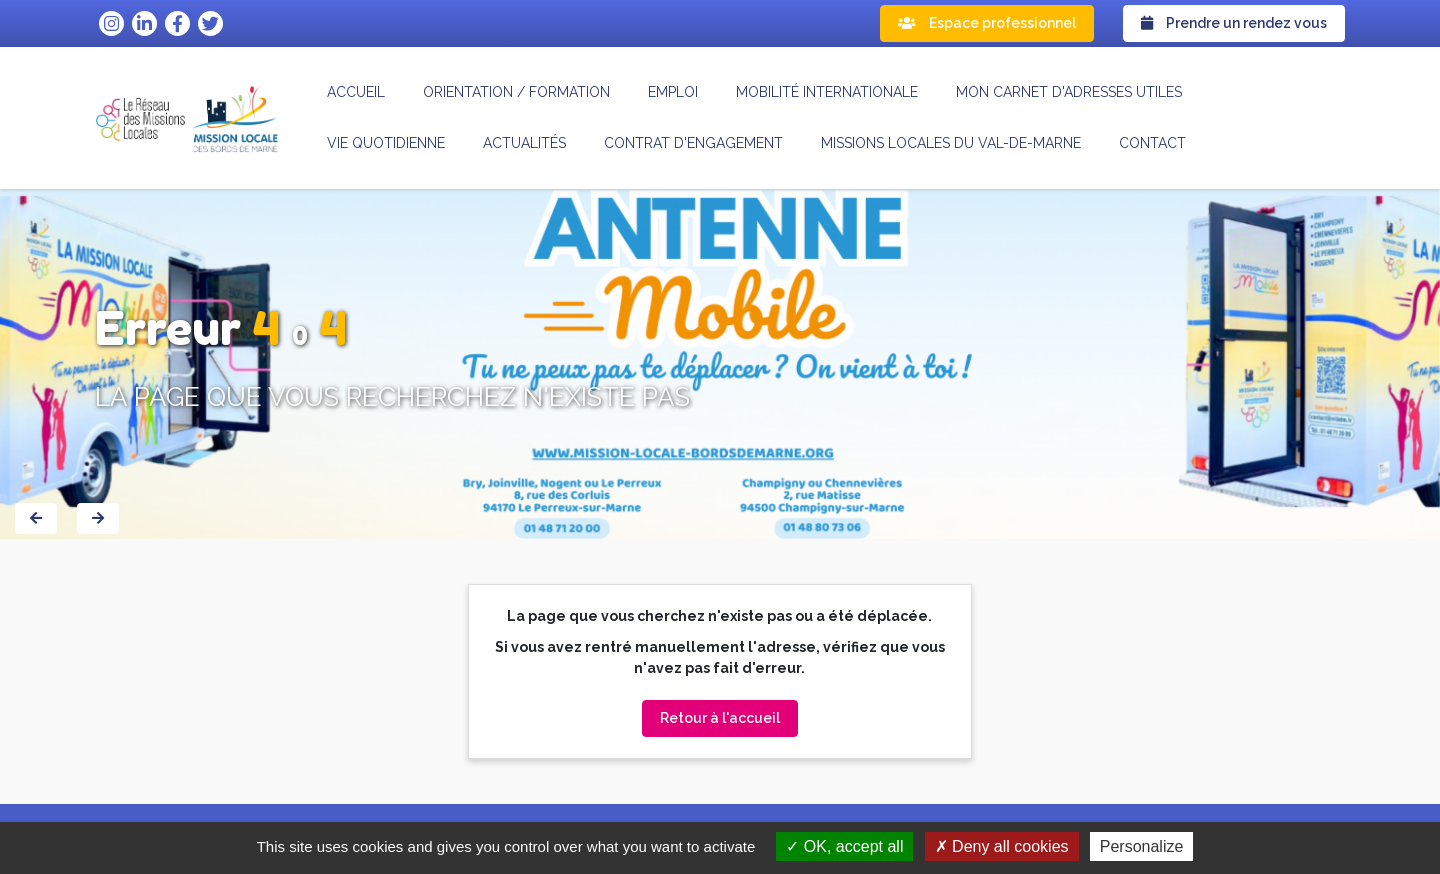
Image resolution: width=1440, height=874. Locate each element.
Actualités (524, 143)
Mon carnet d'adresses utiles (1069, 92)
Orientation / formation (516, 92)
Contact (1152, 143)
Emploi (673, 92)
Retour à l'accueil (720, 718)
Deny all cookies (1002, 846)
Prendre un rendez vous (1234, 23)
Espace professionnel (987, 23)
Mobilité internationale (827, 92)
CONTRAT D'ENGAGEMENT (693, 143)
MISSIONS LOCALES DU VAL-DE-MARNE (951, 143)
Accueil (356, 92)
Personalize (1142, 846)
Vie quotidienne (386, 143)
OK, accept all (844, 846)
